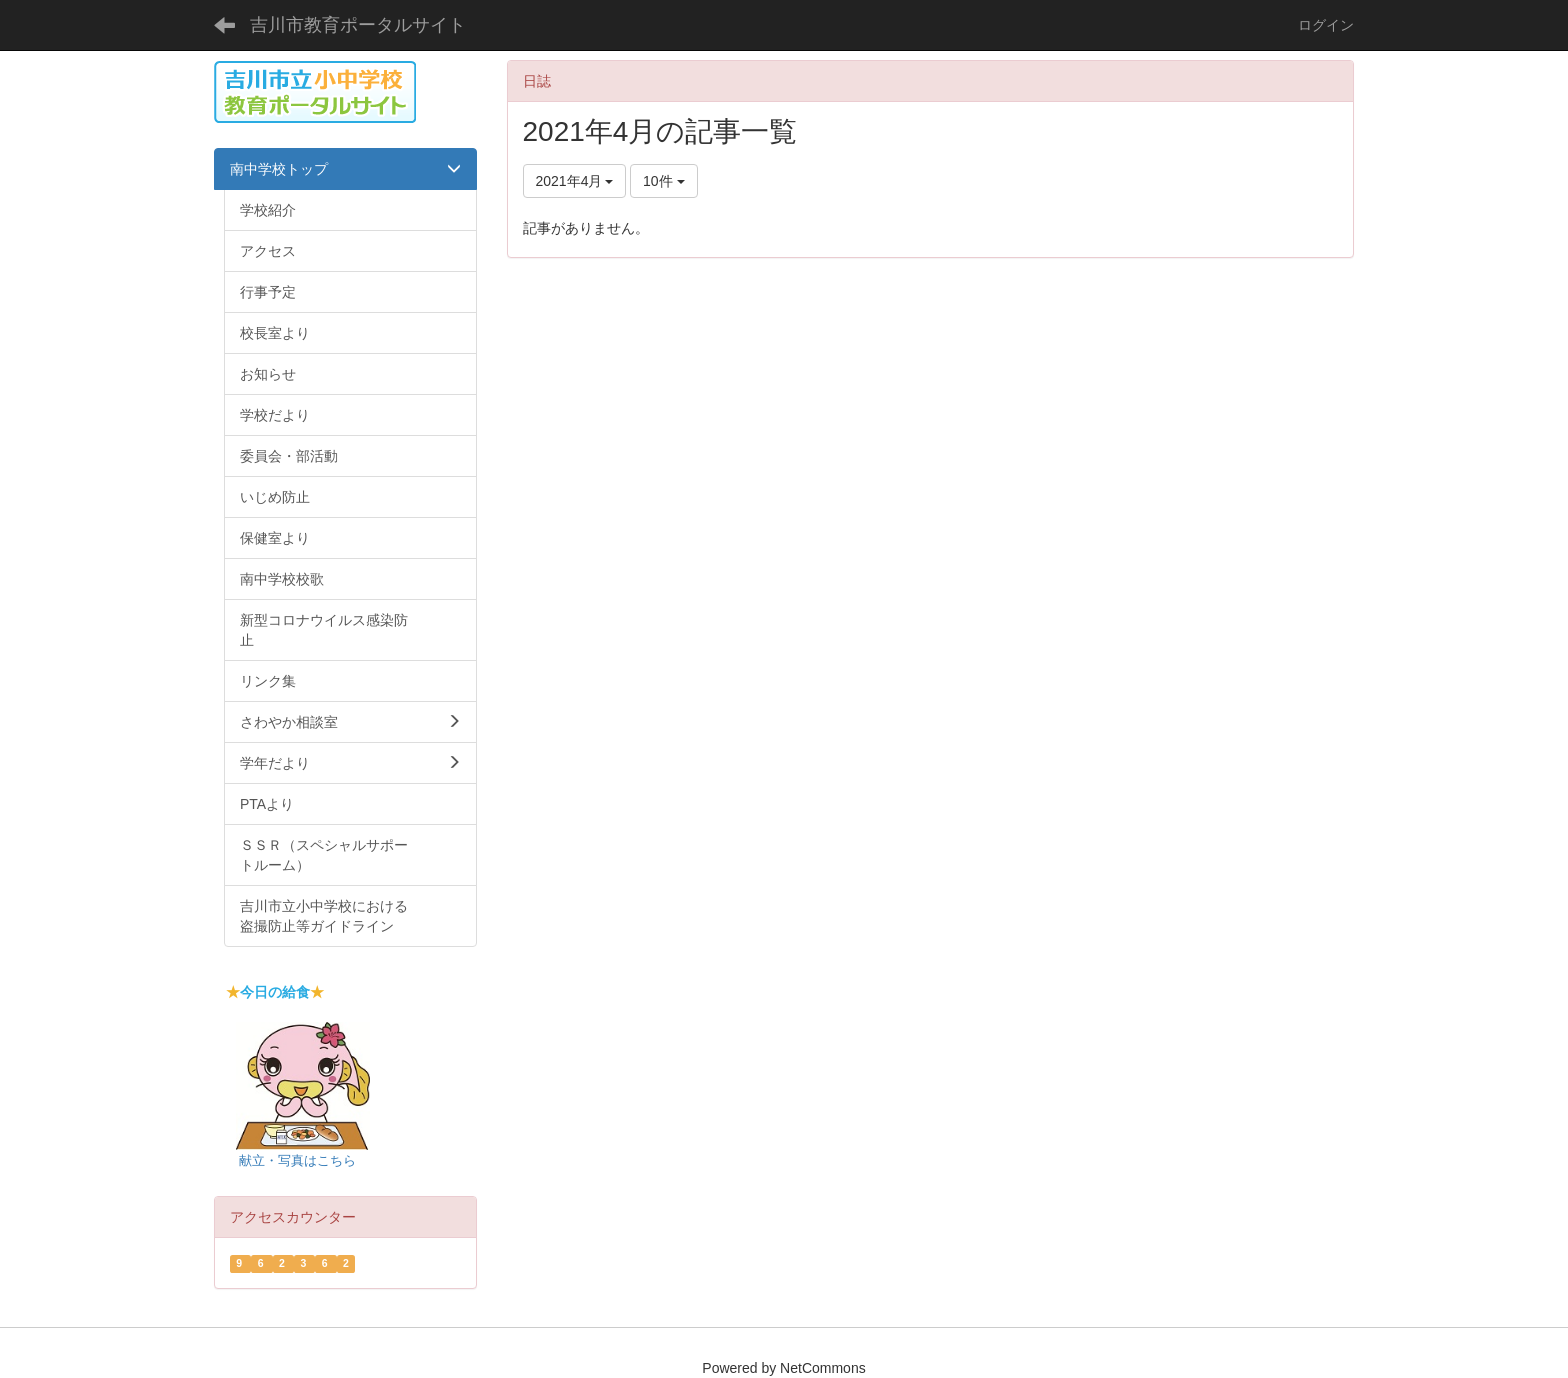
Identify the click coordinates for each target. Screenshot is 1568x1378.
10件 (663, 181)
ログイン (1326, 25)
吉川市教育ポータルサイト (358, 25)
